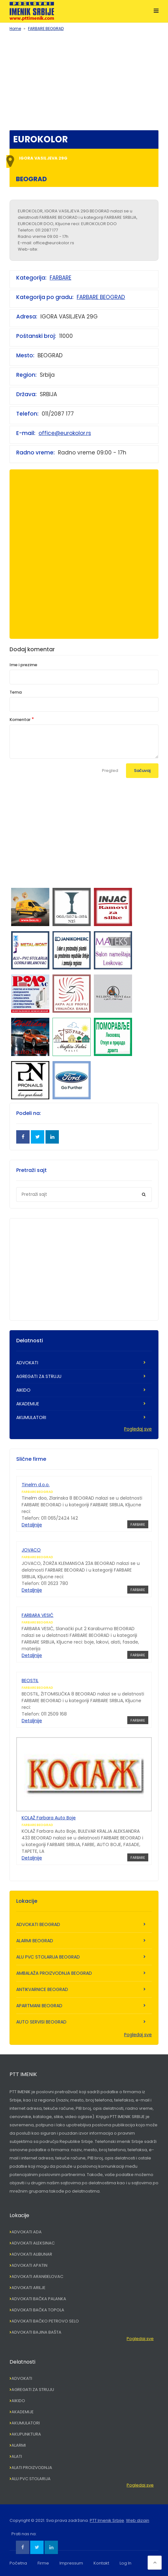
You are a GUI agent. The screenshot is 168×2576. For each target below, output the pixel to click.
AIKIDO (23, 1390)
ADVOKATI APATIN (29, 2265)
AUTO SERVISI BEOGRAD (41, 2022)
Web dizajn (137, 2520)
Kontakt (101, 2563)
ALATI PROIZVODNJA (31, 2468)
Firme (43, 2563)
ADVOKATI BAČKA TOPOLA (37, 2310)
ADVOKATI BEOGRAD (38, 1924)
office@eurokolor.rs (64, 433)
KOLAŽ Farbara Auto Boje (49, 1818)
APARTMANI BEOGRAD (39, 2005)
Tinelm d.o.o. (36, 1484)
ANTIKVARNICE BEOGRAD (42, 1989)
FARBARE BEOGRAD (46, 28)
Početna (18, 2563)
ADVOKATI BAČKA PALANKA (38, 2299)
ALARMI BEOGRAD (34, 1940)
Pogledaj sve (138, 1429)
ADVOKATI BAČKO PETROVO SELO (45, 2321)
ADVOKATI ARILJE (28, 2288)
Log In (125, 2563)
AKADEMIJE (27, 1404)
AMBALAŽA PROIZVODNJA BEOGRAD (54, 1973)
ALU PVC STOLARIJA (31, 2479)
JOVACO (31, 1550)
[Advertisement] (84, 79)
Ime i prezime (23, 665)
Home (15, 28)
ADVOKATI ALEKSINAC (33, 2243)
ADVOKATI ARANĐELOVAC (37, 2276)
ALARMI (18, 2445)
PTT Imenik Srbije (107, 2520)
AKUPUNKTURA (26, 2434)
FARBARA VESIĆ (37, 1615)
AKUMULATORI (31, 1417)
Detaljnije (32, 1525)
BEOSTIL (30, 1680)
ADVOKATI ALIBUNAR (31, 2254)
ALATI (16, 2456)
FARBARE (60, 278)
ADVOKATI (27, 1362)
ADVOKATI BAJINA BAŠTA (36, 2332)
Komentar (20, 720)
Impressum (71, 2563)
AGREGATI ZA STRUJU (38, 1376)
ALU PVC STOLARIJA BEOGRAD (48, 1957)
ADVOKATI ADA (26, 2232)
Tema (16, 692)
